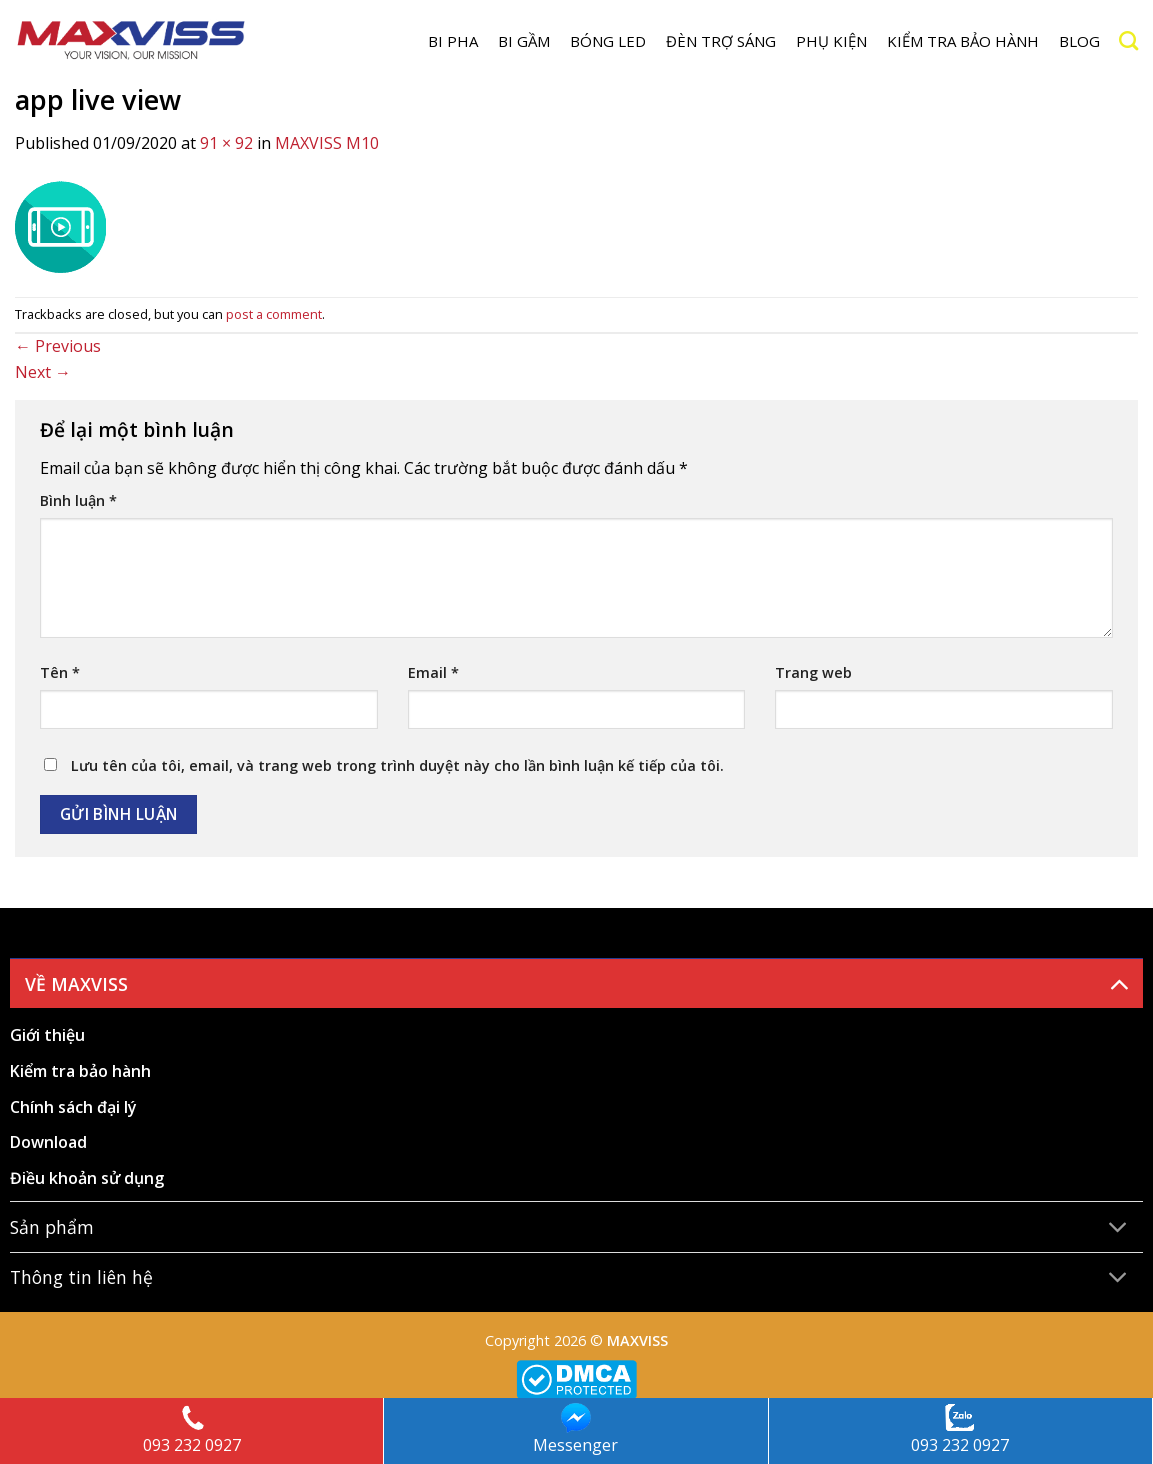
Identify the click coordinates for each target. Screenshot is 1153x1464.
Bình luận (78, 500)
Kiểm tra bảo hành (963, 41)
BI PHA (453, 41)
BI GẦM (524, 41)
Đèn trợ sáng (721, 41)
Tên (60, 672)
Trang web (813, 672)
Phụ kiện (831, 41)
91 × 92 (226, 143)
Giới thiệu (47, 1035)
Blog (1079, 41)
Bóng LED (608, 41)
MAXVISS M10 (327, 143)
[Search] (1128, 40)
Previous (58, 346)
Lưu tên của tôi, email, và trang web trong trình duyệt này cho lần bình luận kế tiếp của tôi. (397, 765)
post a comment (274, 314)
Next (43, 372)
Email (433, 672)
